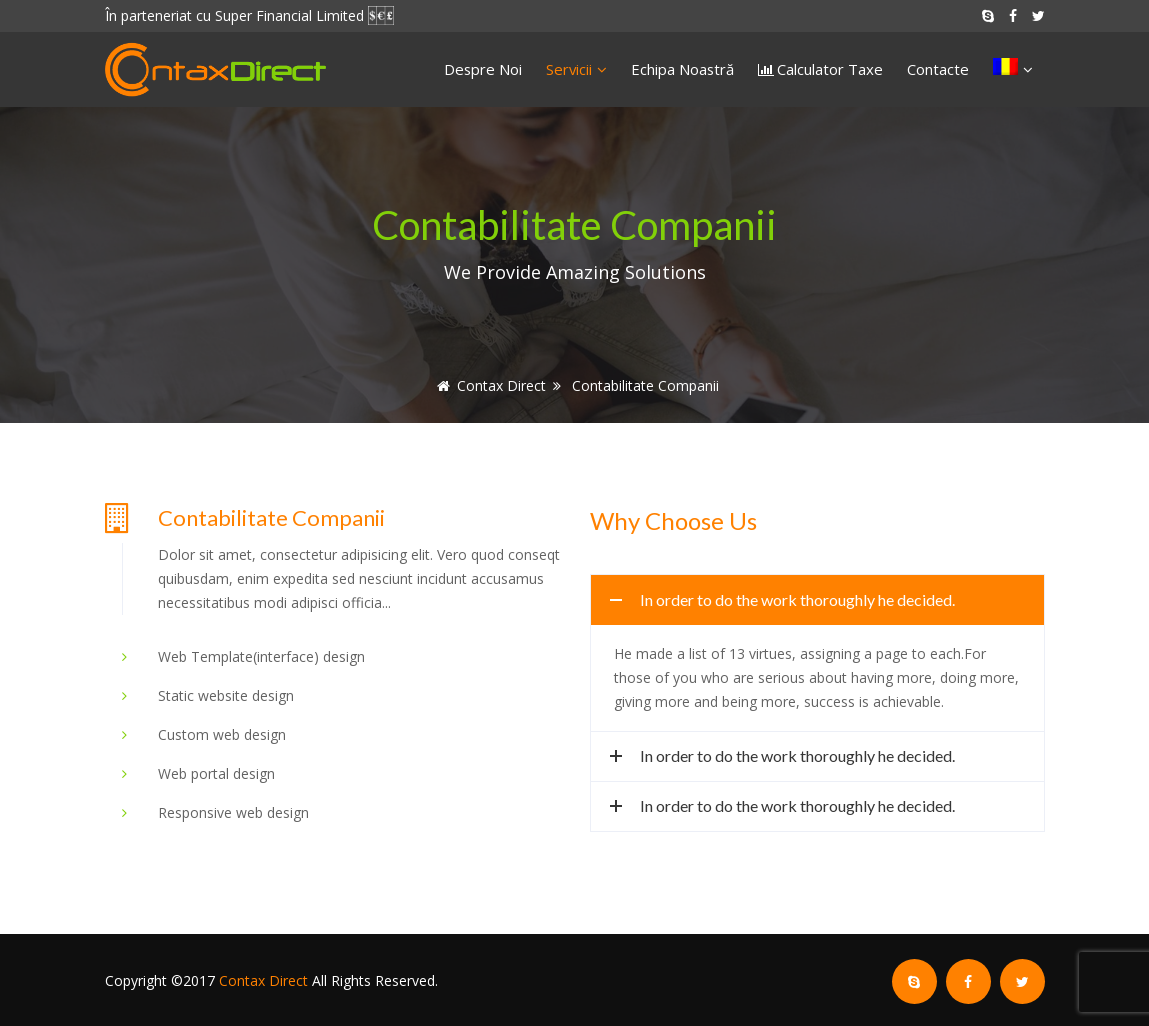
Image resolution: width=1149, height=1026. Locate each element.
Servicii (576, 69)
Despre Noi (483, 69)
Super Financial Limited (289, 15)
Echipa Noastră (682, 69)
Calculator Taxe (830, 69)
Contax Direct (263, 980)
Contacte (938, 69)
